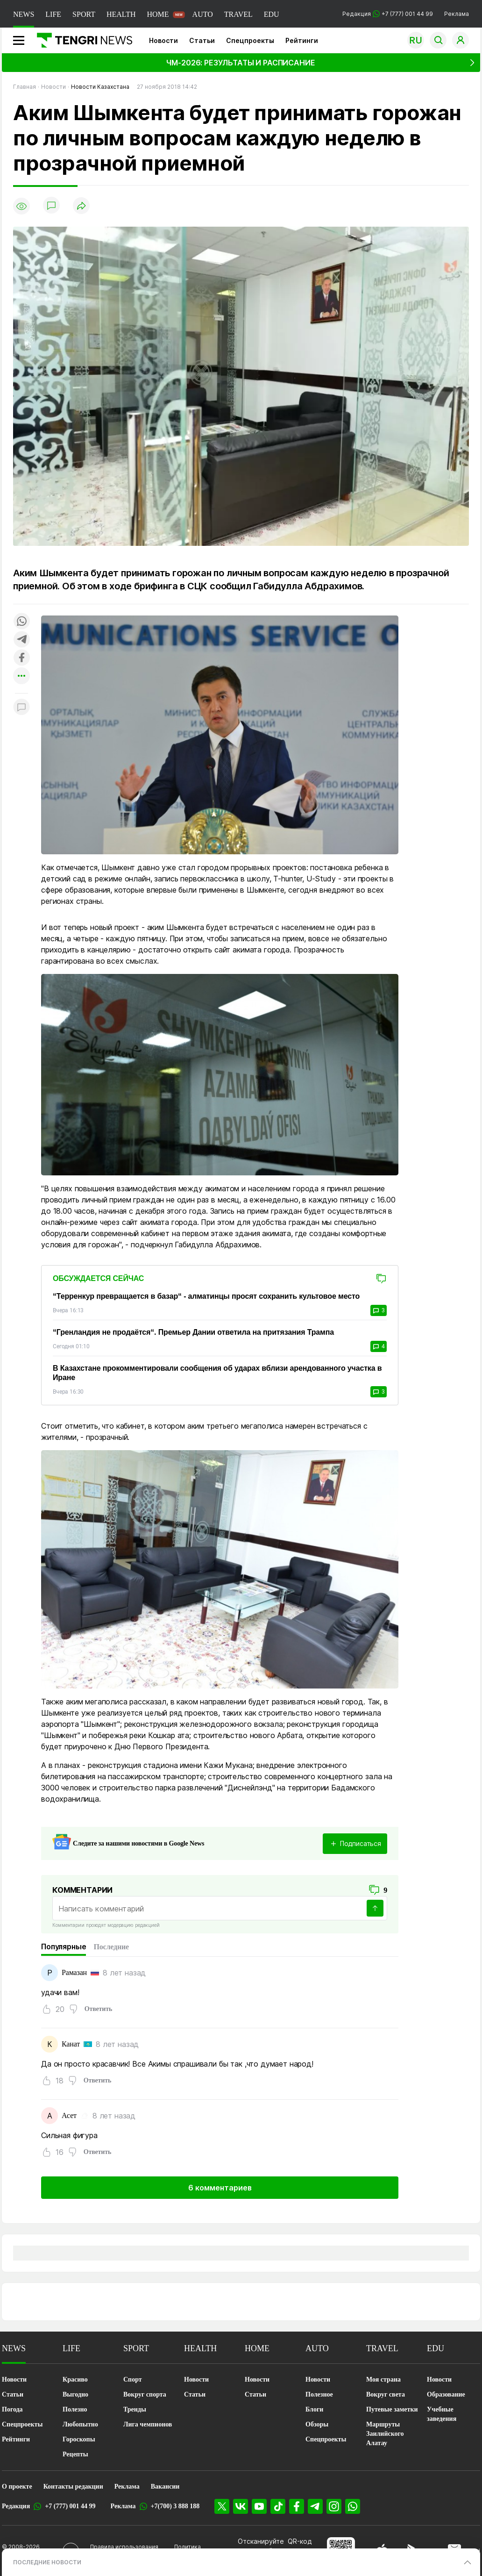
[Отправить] (375, 1908)
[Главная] (81, 40)
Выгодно (75, 2394)
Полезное (319, 2394)
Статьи (202, 40)
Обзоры (316, 2424)
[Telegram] (315, 2506)
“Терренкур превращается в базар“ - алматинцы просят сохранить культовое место (206, 1296)
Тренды (134, 2409)
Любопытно (80, 2424)
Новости (163, 40)
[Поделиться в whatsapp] (21, 622)
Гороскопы (79, 2439)
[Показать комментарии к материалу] (21, 707)
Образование (446, 2394)
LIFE (53, 14)
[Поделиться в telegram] (21, 640)
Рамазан (74, 1972)
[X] (221, 2506)
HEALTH (121, 14)
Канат (71, 2044)
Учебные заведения (441, 2414)
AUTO (202, 14)
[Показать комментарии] (51, 206)
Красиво (75, 2379)
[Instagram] (333, 2506)
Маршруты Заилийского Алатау (385, 2434)
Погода (12, 2409)
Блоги (314, 2409)
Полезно (75, 2409)
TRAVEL (238, 14)
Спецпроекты (250, 40)
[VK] (240, 2506)
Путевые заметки (392, 2409)
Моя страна (383, 2379)
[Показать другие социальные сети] (21, 676)
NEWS (23, 14)
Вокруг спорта (144, 2394)
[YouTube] (259, 2506)
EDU (271, 14)
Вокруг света (385, 2394)
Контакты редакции (73, 2486)
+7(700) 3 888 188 (175, 2506)
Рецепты (75, 2454)
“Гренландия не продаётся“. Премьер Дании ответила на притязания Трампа (193, 1332)
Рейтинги (301, 40)
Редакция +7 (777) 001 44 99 (387, 13)
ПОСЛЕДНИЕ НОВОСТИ (47, 2562)
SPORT (83, 14)
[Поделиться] (81, 206)
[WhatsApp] (352, 2506)
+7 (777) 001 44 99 (70, 2506)
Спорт (132, 2379)
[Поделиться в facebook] (21, 658)
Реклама (456, 13)
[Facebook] (296, 2506)
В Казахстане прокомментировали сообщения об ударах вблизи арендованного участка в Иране (217, 1372)
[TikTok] (277, 2506)
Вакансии (165, 2486)
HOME (158, 14)
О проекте (17, 2486)
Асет (69, 2115)
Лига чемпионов (147, 2424)
